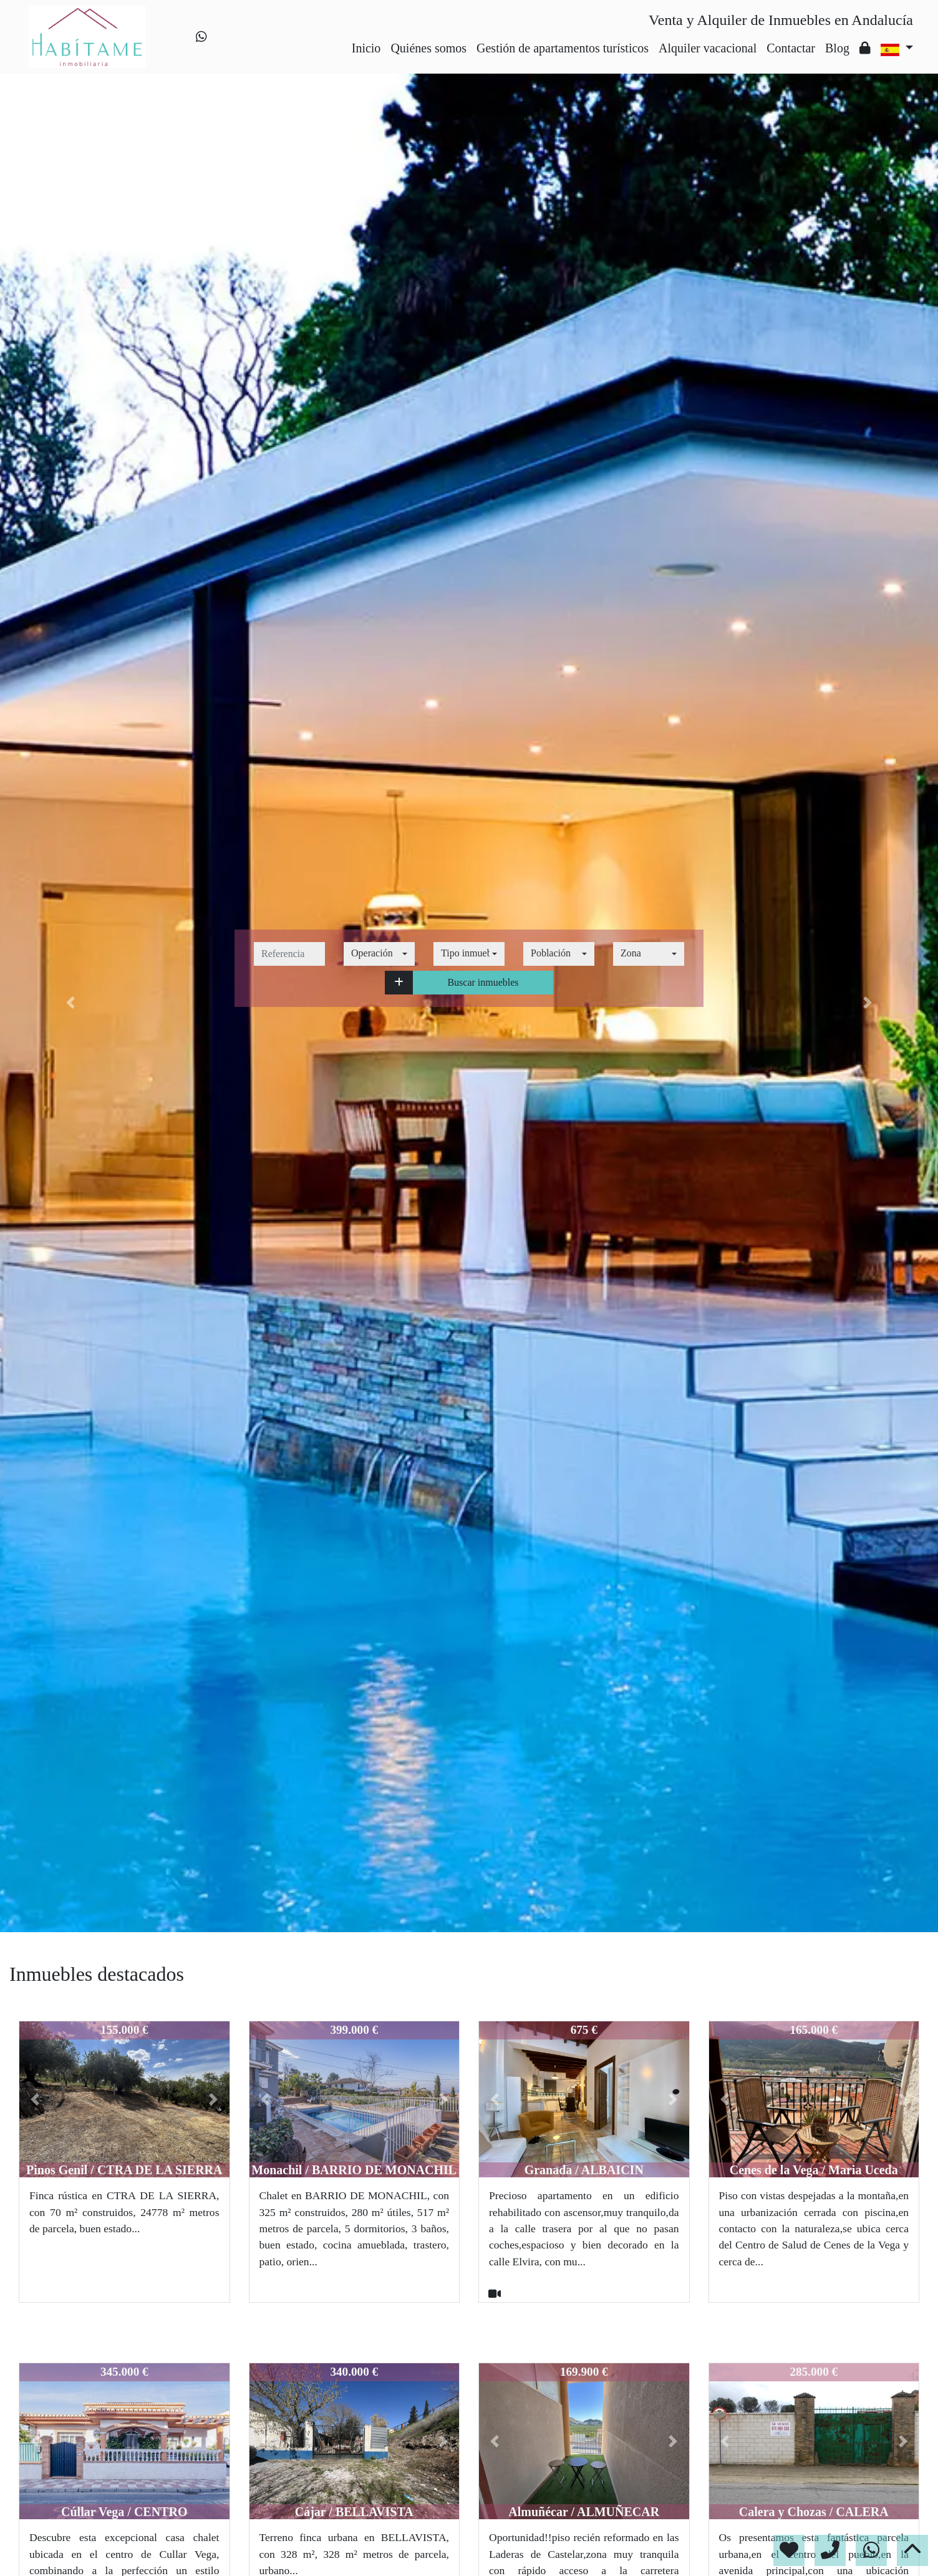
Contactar (790, 48)
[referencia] (289, 954)
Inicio (366, 48)
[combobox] (379, 954)
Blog (837, 48)
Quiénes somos (428, 48)
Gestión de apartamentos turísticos (562, 48)
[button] (399, 982)
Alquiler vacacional (708, 48)
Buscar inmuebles (482, 982)
